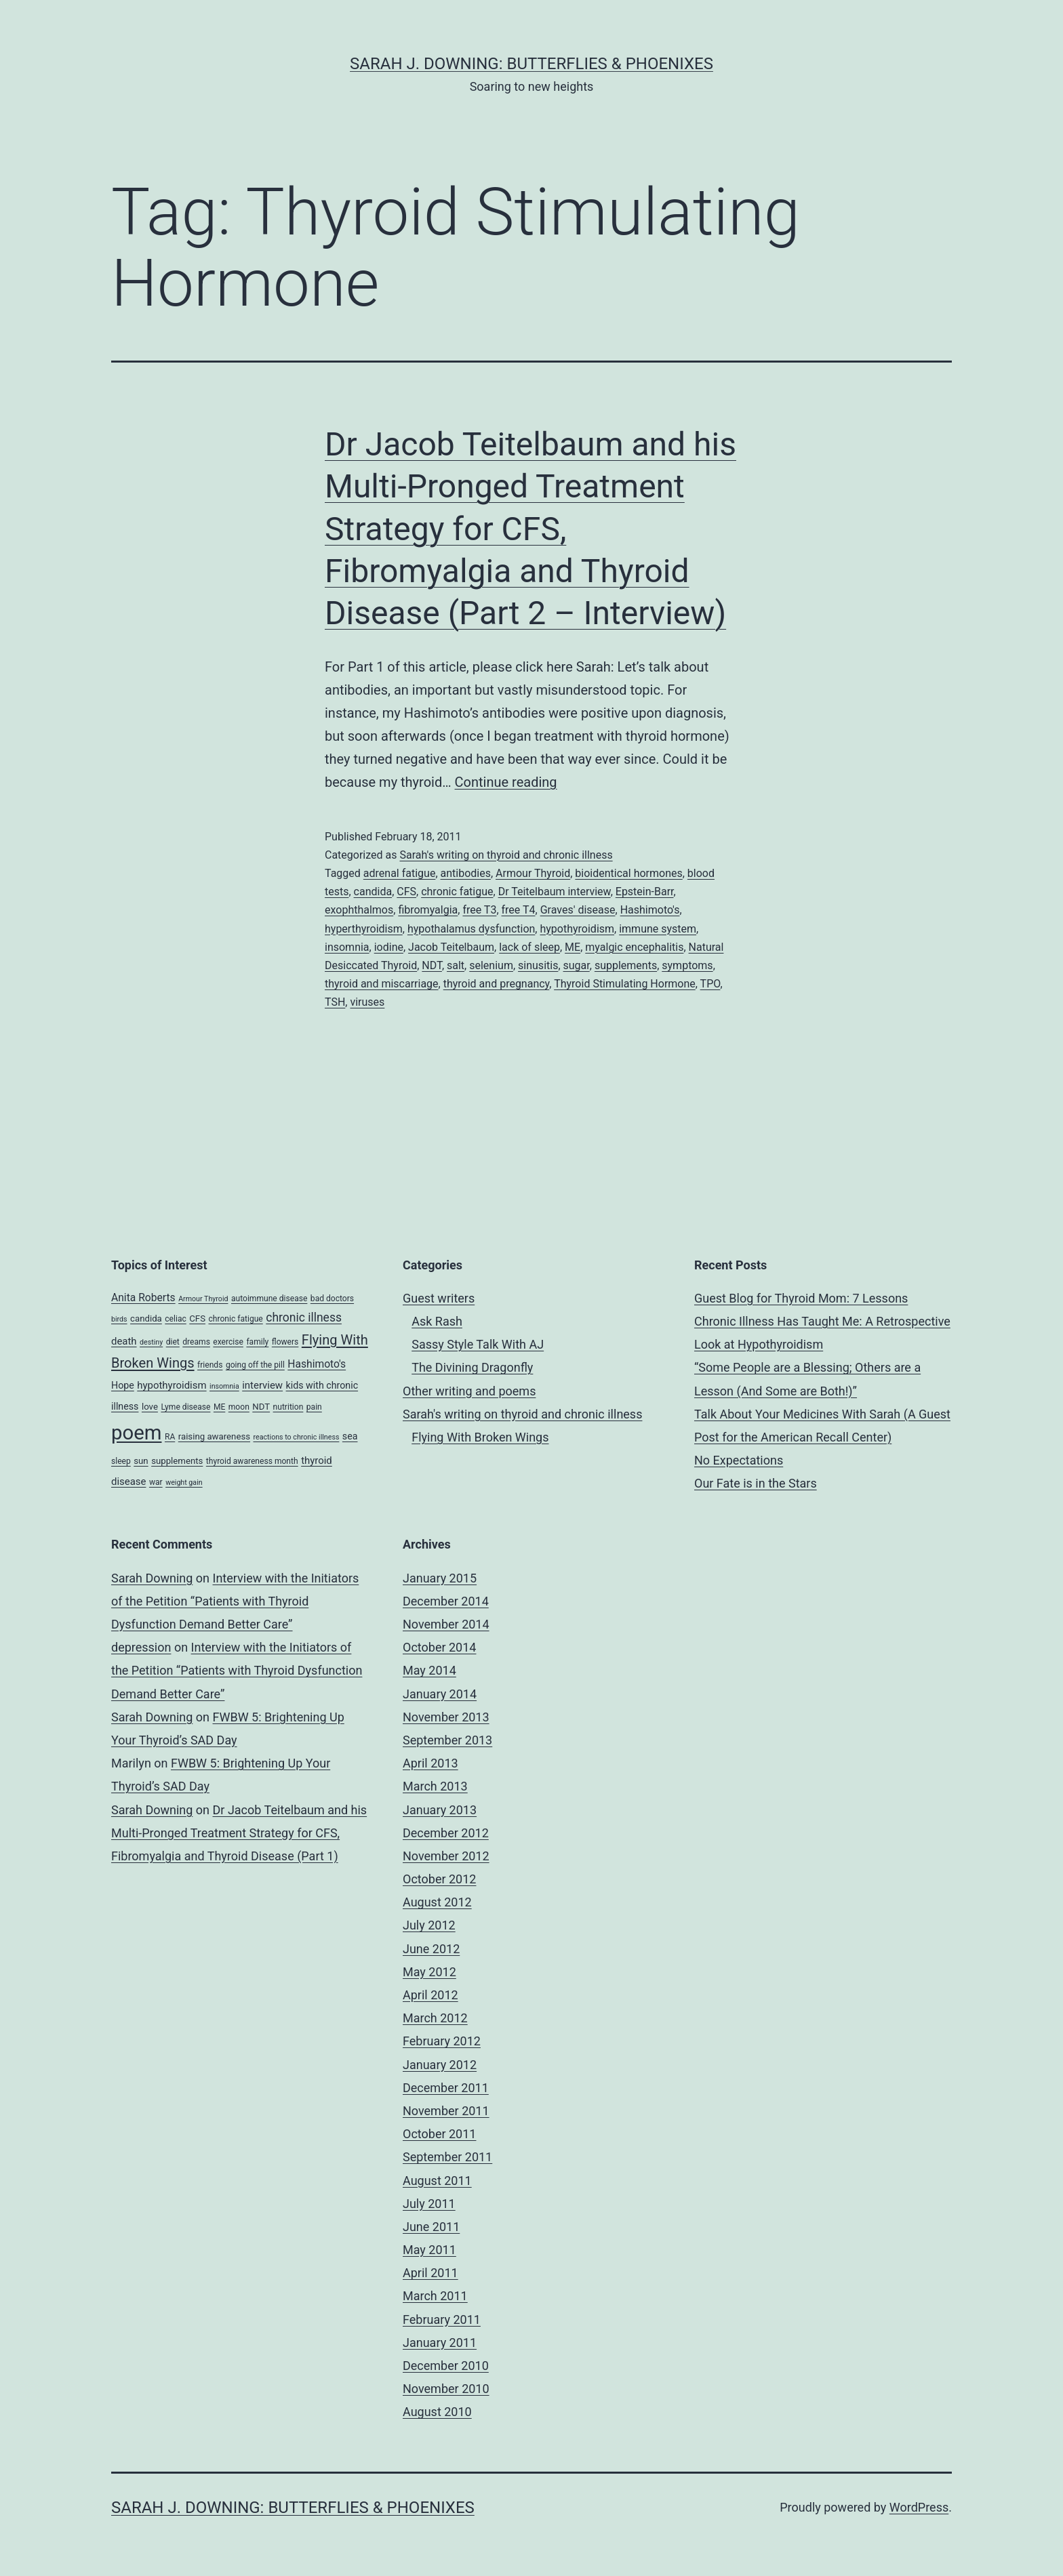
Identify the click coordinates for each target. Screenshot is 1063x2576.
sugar (576, 965)
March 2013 (435, 1786)
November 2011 (446, 2111)
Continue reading (506, 782)
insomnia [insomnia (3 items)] (224, 1386)
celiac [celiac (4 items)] (175, 1319)
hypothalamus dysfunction (471, 928)
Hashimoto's (650, 909)
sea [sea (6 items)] (350, 1436)
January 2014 (440, 1694)
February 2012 (442, 2041)
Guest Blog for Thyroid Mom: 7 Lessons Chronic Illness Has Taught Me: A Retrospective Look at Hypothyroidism (822, 1321)
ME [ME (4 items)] (219, 1407)
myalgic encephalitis (634, 947)
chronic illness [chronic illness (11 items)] (304, 1317)
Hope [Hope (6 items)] (122, 1385)
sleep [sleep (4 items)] (121, 1461)
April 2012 (430, 1995)
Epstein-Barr (645, 891)
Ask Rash (437, 1321)
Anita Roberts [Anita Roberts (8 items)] (143, 1297)
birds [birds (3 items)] (119, 1319)
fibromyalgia (428, 909)
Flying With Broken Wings (480, 1437)
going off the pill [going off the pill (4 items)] (255, 1365)
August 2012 (437, 1902)
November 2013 (446, 1717)
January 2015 (440, 1578)
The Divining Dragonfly (472, 1367)
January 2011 (440, 2342)
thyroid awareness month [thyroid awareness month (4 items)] (252, 1461)
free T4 (519, 909)
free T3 (479, 909)
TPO (710, 983)
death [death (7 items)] (124, 1341)
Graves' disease (578, 909)
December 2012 (446, 1833)
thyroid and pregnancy (496, 983)
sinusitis (538, 965)
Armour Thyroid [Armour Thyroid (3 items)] (203, 1298)
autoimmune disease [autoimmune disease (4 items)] (269, 1298)
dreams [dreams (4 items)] (196, 1342)
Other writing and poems (469, 1391)
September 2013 (447, 1740)
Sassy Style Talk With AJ (478, 1344)
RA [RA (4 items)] (170, 1437)
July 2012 (429, 1925)
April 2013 (430, 1763)
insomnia (347, 947)
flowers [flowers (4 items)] (285, 1342)
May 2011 (429, 2250)
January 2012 (440, 2065)
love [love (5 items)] (150, 1407)
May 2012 (429, 1972)
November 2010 (446, 2388)
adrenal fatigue (399, 873)
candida (373, 891)
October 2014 (439, 1647)
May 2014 (429, 1670)
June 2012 (431, 1949)
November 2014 (446, 1624)
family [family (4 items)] (257, 1342)
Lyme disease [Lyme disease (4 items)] (185, 1407)
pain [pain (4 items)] (314, 1407)
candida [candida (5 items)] (146, 1318)
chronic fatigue (457, 891)
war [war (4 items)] (156, 1482)
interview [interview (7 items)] (262, 1385)
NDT (432, 965)
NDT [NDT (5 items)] (261, 1407)
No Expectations (738, 1460)
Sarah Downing (152, 1578)
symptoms (687, 965)
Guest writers (439, 1298)
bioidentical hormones (628, 873)
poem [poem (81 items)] (136, 1432)
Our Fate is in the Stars (755, 1483)
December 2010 (446, 2365)
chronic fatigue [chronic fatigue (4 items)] (235, 1319)
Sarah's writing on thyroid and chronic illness (505, 855)
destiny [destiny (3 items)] (151, 1342)
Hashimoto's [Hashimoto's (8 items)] (316, 1363)
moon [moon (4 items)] (238, 1407)
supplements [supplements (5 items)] (177, 1461)
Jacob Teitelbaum (451, 947)
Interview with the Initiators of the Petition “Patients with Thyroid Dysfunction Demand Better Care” (235, 1601)
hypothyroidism (577, 928)
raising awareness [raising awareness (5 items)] (214, 1436)
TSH (335, 1002)
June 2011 (431, 2227)
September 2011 (447, 2157)
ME (572, 947)
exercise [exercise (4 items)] (228, 1342)
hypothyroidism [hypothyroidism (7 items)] (171, 1385)
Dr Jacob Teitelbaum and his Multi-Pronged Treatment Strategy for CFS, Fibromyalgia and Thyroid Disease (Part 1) (239, 1833)
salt (455, 965)
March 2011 (435, 2296)
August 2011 (437, 2180)
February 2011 (442, 2319)
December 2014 (446, 1601)
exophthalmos (359, 909)
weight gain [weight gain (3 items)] (184, 1482)
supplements (626, 965)
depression (141, 1647)
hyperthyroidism (364, 928)
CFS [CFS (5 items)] (197, 1318)
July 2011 (429, 2203)
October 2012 (439, 1879)
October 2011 (439, 2134)
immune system (657, 928)
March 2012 (435, 2018)
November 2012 (446, 1856)
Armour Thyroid (533, 873)
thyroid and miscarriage (382, 983)
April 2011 (430, 2273)
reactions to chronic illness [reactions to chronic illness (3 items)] (297, 1437)
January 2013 (440, 1810)
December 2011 (446, 2088)
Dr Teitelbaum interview (554, 891)
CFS (406, 891)
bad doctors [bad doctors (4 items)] (332, 1298)
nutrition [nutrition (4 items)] (288, 1407)
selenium (491, 965)
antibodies (466, 873)
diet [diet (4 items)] (173, 1342)
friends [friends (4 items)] (209, 1365)
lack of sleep (529, 947)
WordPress (918, 2507)
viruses (367, 1002)
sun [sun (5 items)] (141, 1461)
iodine (388, 947)
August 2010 (437, 2412)
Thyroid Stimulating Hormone (625, 983)
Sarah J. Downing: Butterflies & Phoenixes (531, 63)
